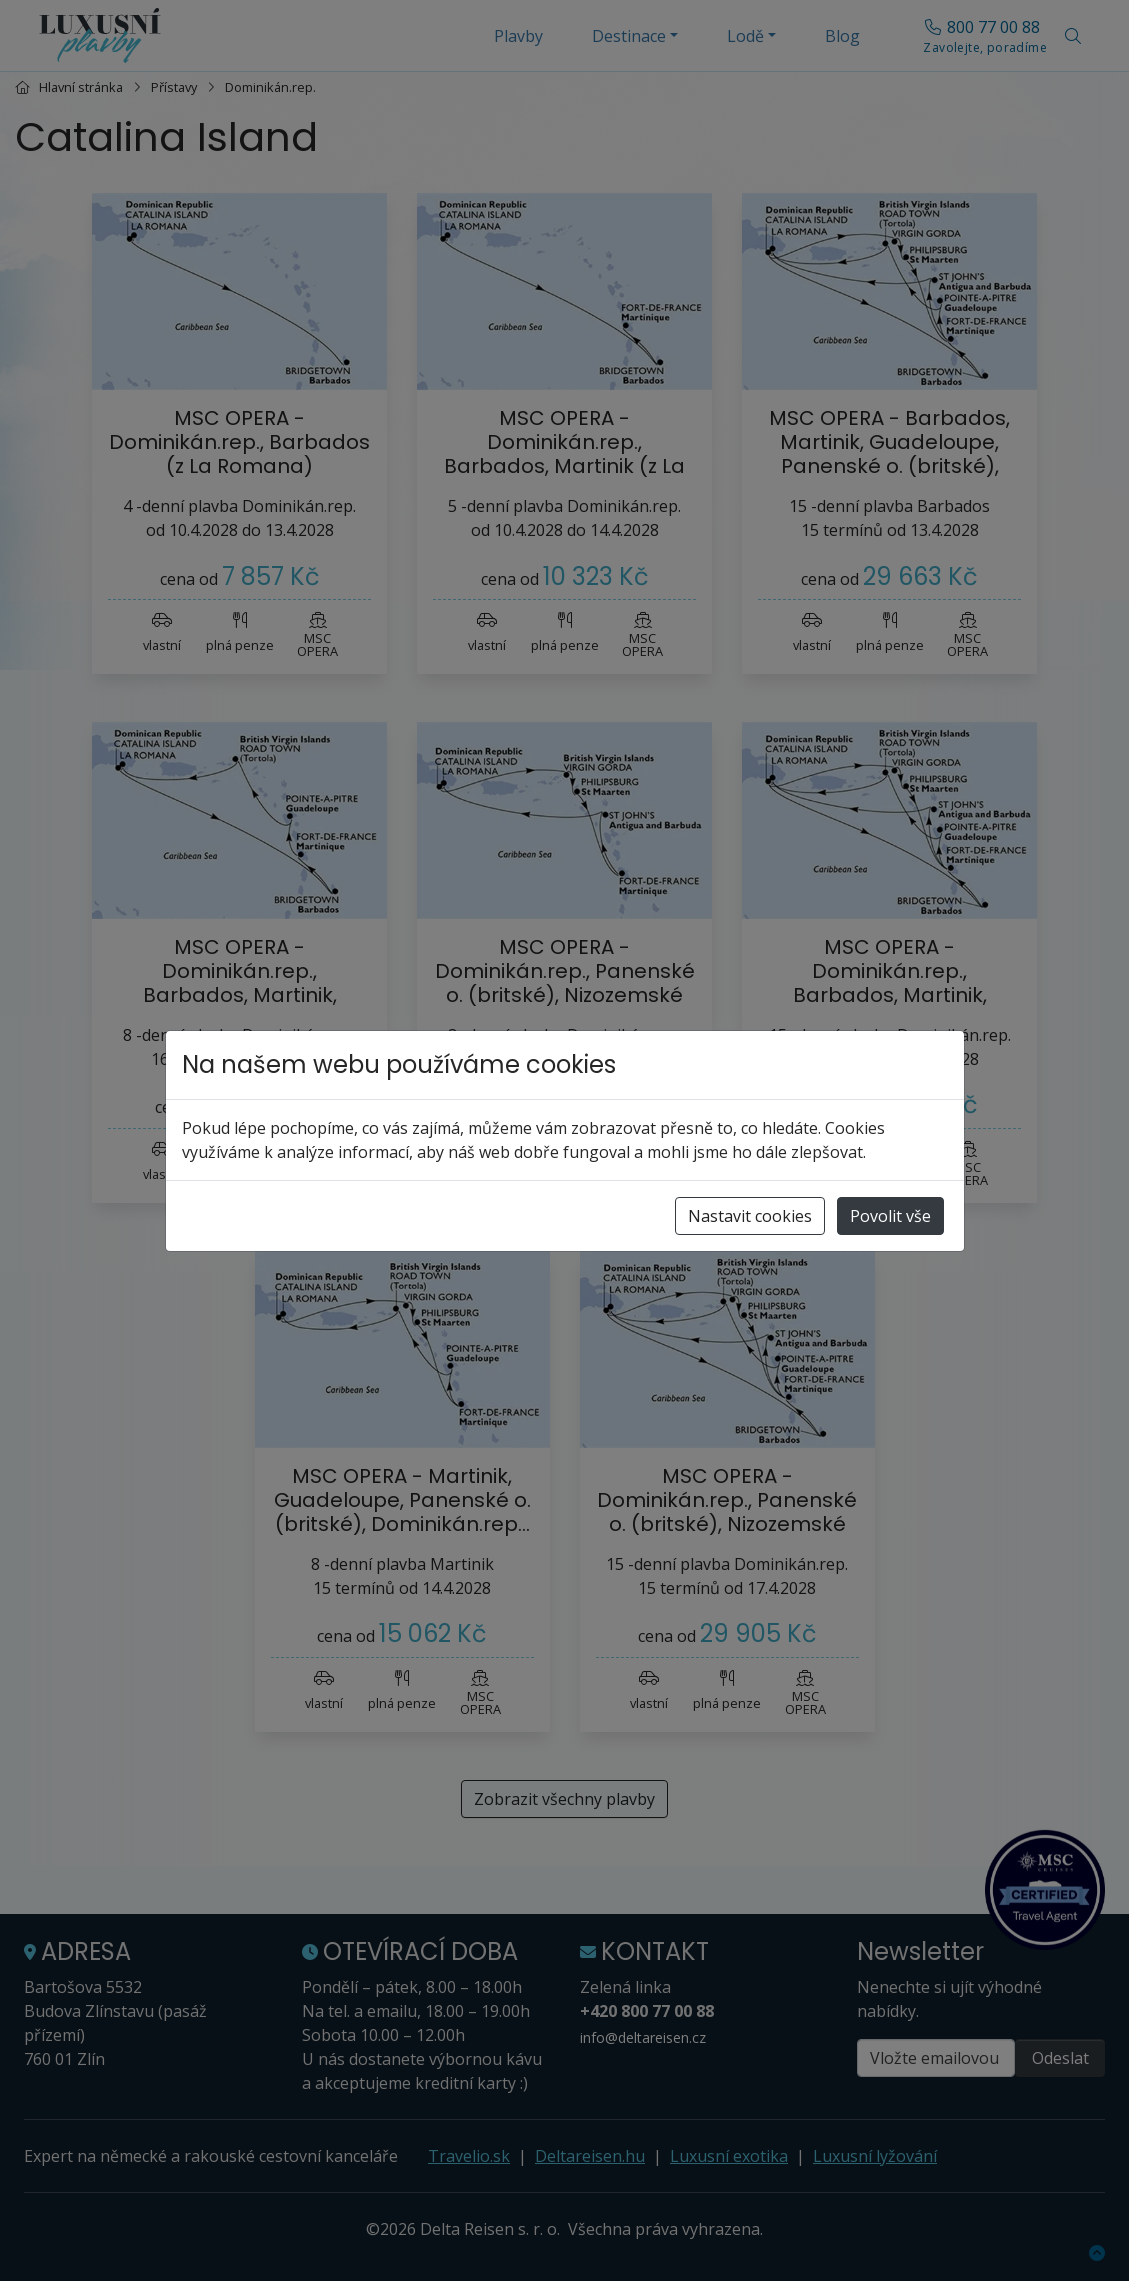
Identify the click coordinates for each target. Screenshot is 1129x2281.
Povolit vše (890, 1216)
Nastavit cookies (750, 1216)
